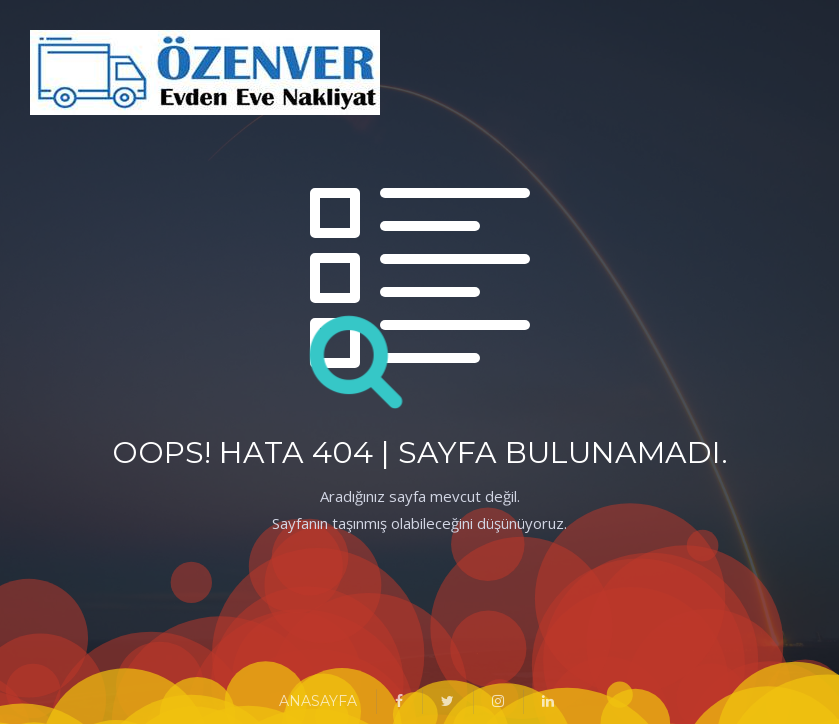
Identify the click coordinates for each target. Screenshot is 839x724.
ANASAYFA (318, 701)
